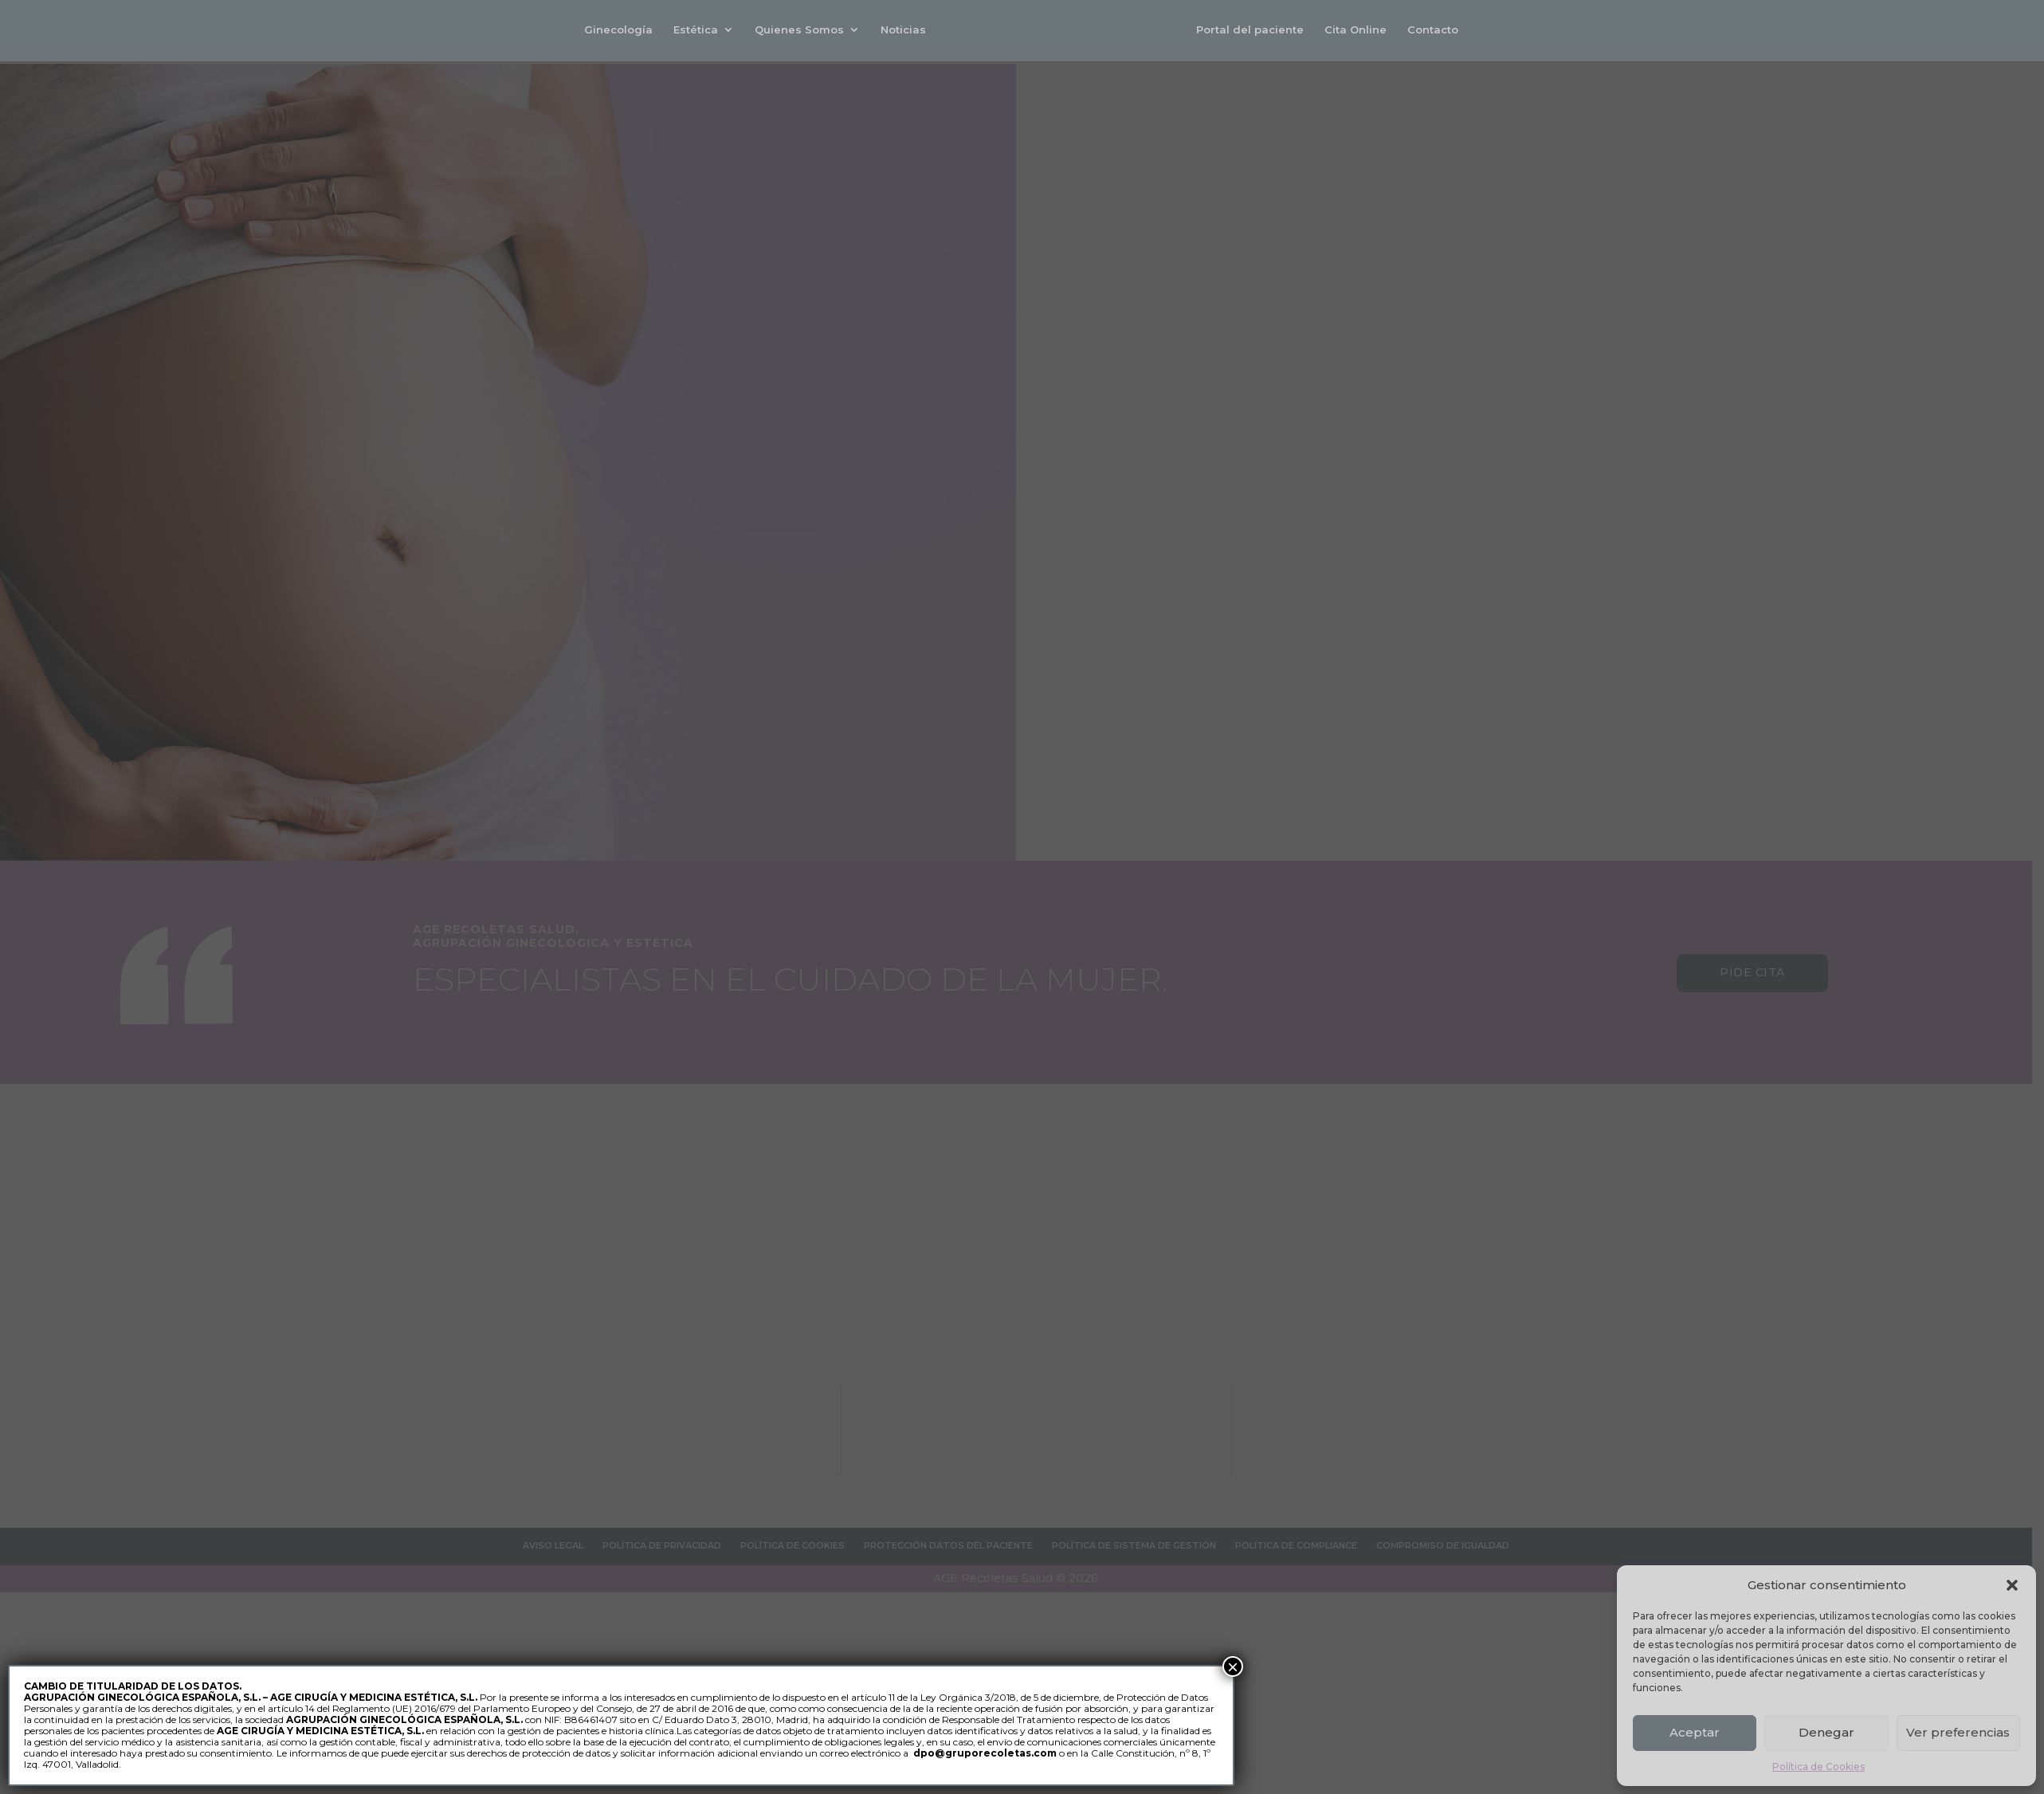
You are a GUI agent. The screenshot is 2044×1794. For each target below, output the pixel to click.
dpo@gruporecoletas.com (985, 1753)
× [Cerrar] (1232, 1666)
